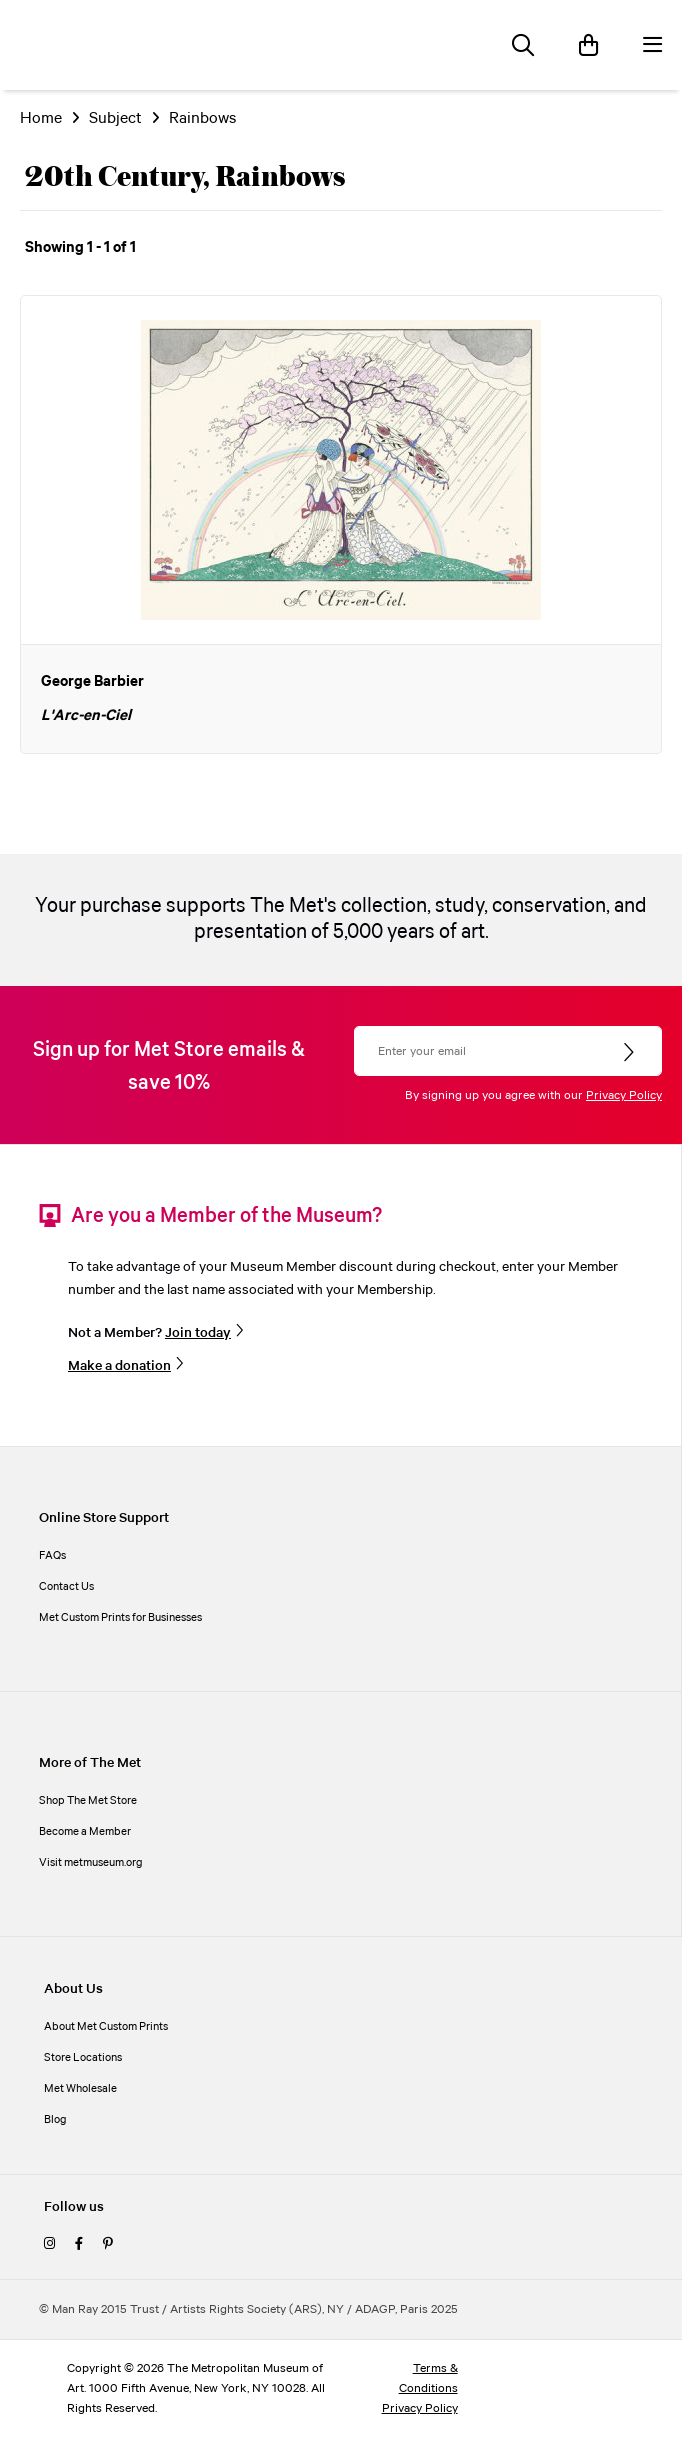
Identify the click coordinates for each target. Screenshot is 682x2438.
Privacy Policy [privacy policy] (420, 2408)
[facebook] (79, 2245)
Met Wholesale (80, 2089)
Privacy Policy (624, 1095)
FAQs (52, 1556)
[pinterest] (108, 2245)
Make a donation (119, 1366)
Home (41, 118)
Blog (55, 2120)
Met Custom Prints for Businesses (120, 1618)
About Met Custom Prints (106, 2027)
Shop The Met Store (88, 1801)
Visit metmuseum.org (91, 1863)
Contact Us (66, 1587)
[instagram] (49, 2245)
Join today (198, 1333)
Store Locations (83, 2058)
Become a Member (85, 1832)
